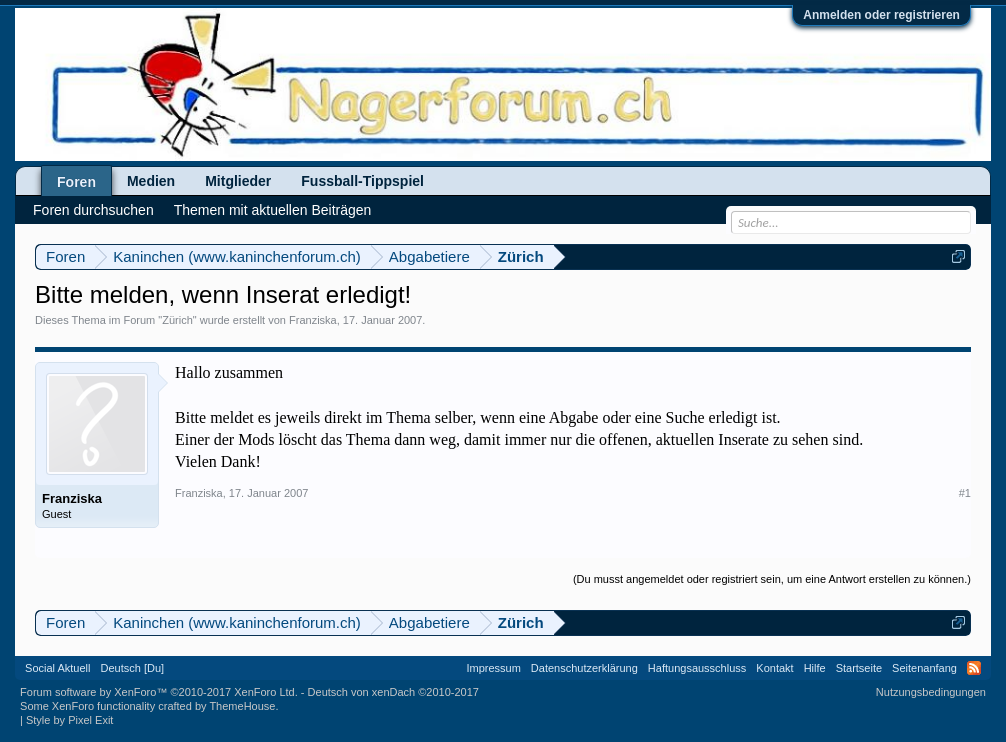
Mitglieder (238, 181)
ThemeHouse (242, 706)
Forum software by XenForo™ (159, 692)
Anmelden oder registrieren (881, 15)
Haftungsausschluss (697, 668)
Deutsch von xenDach (393, 692)
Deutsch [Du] (132, 668)
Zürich (177, 320)
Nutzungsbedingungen (931, 692)
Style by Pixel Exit (69, 720)
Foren (76, 182)
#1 (965, 493)
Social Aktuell (57, 668)
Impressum (493, 668)
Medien (151, 181)
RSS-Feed (974, 668)
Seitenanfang (924, 668)
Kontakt (774, 668)
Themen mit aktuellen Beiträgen (273, 210)
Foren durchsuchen (93, 210)
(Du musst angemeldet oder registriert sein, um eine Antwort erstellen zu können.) (772, 579)
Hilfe (815, 668)
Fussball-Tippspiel (362, 181)
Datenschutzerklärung (584, 668)
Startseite (859, 668)
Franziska (313, 320)
